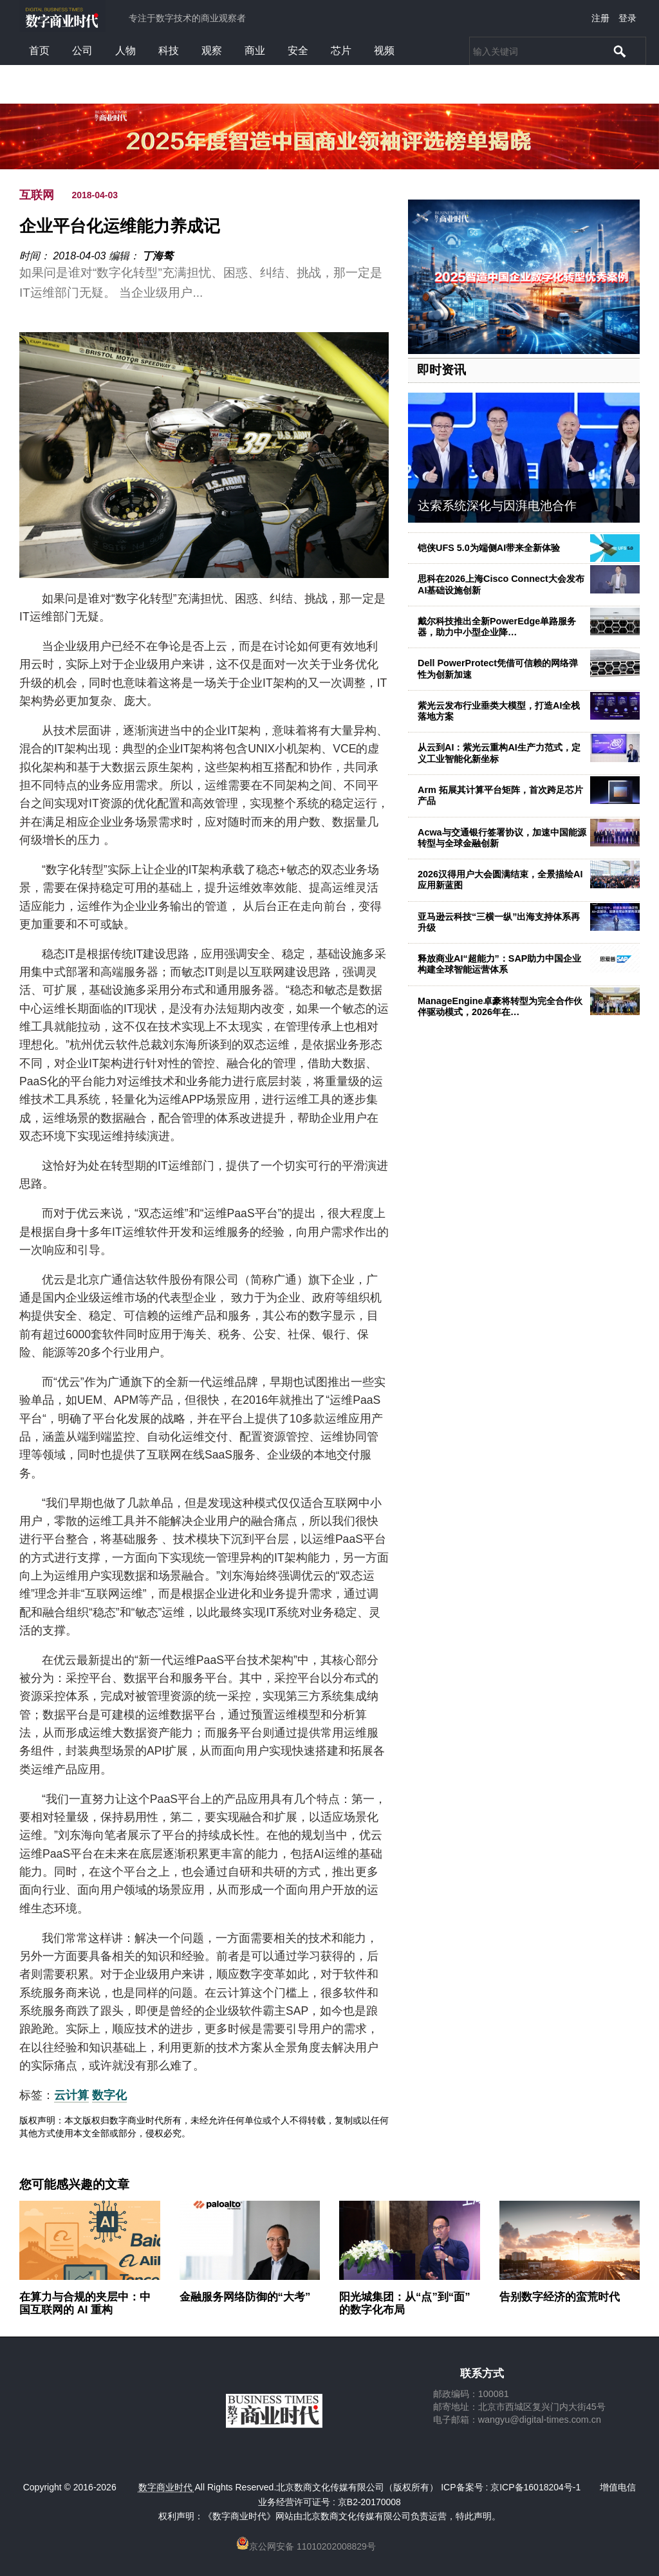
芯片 (341, 50)
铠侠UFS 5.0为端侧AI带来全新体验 (489, 548)
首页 (39, 50)
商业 (255, 50)
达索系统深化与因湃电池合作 (497, 505)
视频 (384, 50)
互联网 (36, 195)
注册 (600, 18)
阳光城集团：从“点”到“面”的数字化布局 (404, 2303)
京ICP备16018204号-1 (535, 2487)
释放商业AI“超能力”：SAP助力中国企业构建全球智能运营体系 (499, 964)
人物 (125, 50)
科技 (168, 50)
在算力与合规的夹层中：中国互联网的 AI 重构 (85, 2303)
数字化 (109, 2095)
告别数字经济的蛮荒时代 (559, 2297)
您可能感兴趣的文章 (74, 2184)
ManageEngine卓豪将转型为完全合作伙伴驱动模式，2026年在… (500, 1006)
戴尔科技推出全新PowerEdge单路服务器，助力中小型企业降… (497, 626)
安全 (298, 50)
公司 (82, 50)
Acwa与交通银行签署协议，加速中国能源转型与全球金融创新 (502, 837)
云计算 (71, 2095)
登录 (627, 18)
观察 (211, 50)
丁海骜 (157, 255)
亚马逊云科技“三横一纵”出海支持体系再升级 (499, 922)
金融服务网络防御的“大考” (245, 2297)
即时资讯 (441, 370)
